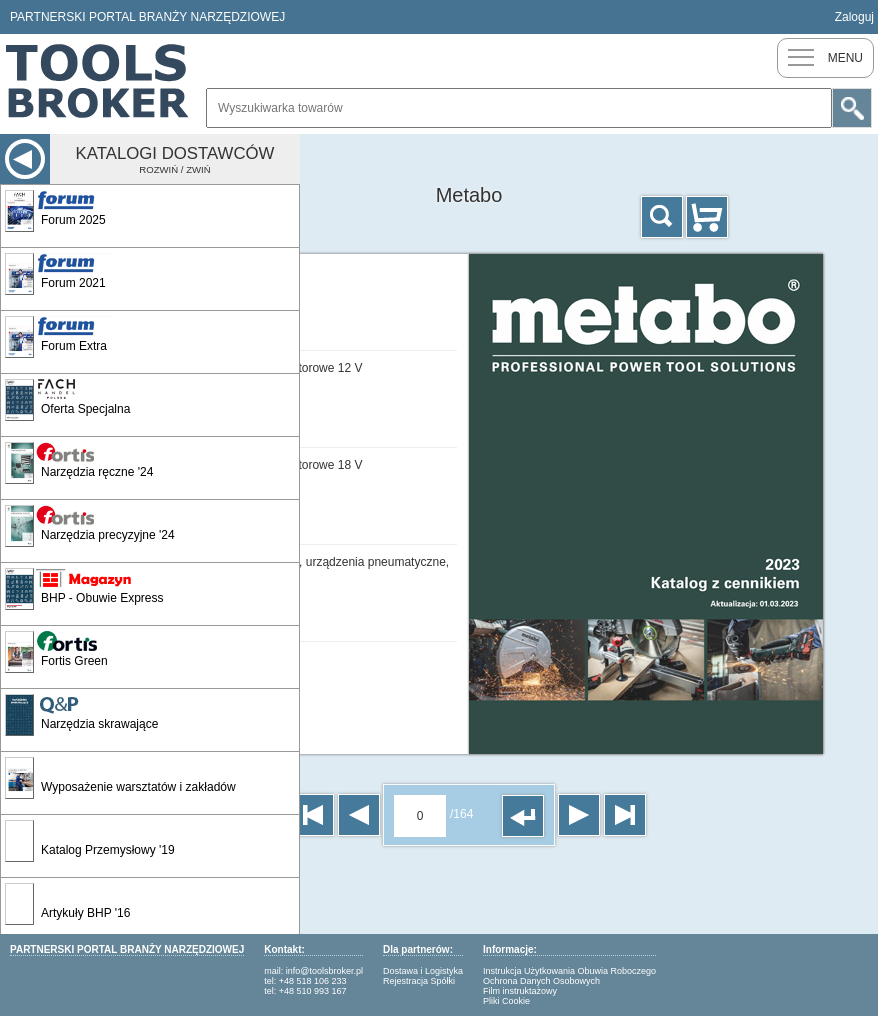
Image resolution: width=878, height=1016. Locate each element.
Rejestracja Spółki (419, 981)
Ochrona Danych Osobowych (541, 981)
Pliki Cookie (506, 1001)
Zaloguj (854, 17)
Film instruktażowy (520, 991)
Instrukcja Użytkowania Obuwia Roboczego (569, 971)
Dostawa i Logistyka (423, 971)
